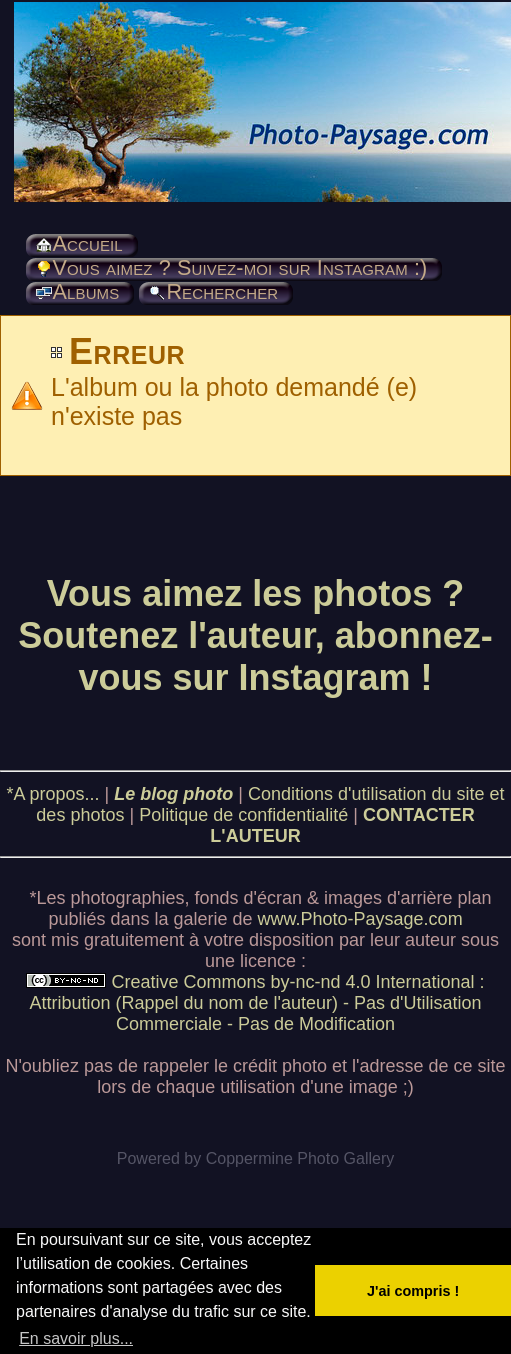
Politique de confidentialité (243, 815)
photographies (127, 898)
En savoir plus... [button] (76, 1338)
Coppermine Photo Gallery (300, 1158)
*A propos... (53, 794)
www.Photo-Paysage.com (360, 919)
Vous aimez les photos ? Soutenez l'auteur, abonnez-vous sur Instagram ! (255, 635)
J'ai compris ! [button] (413, 1291)
